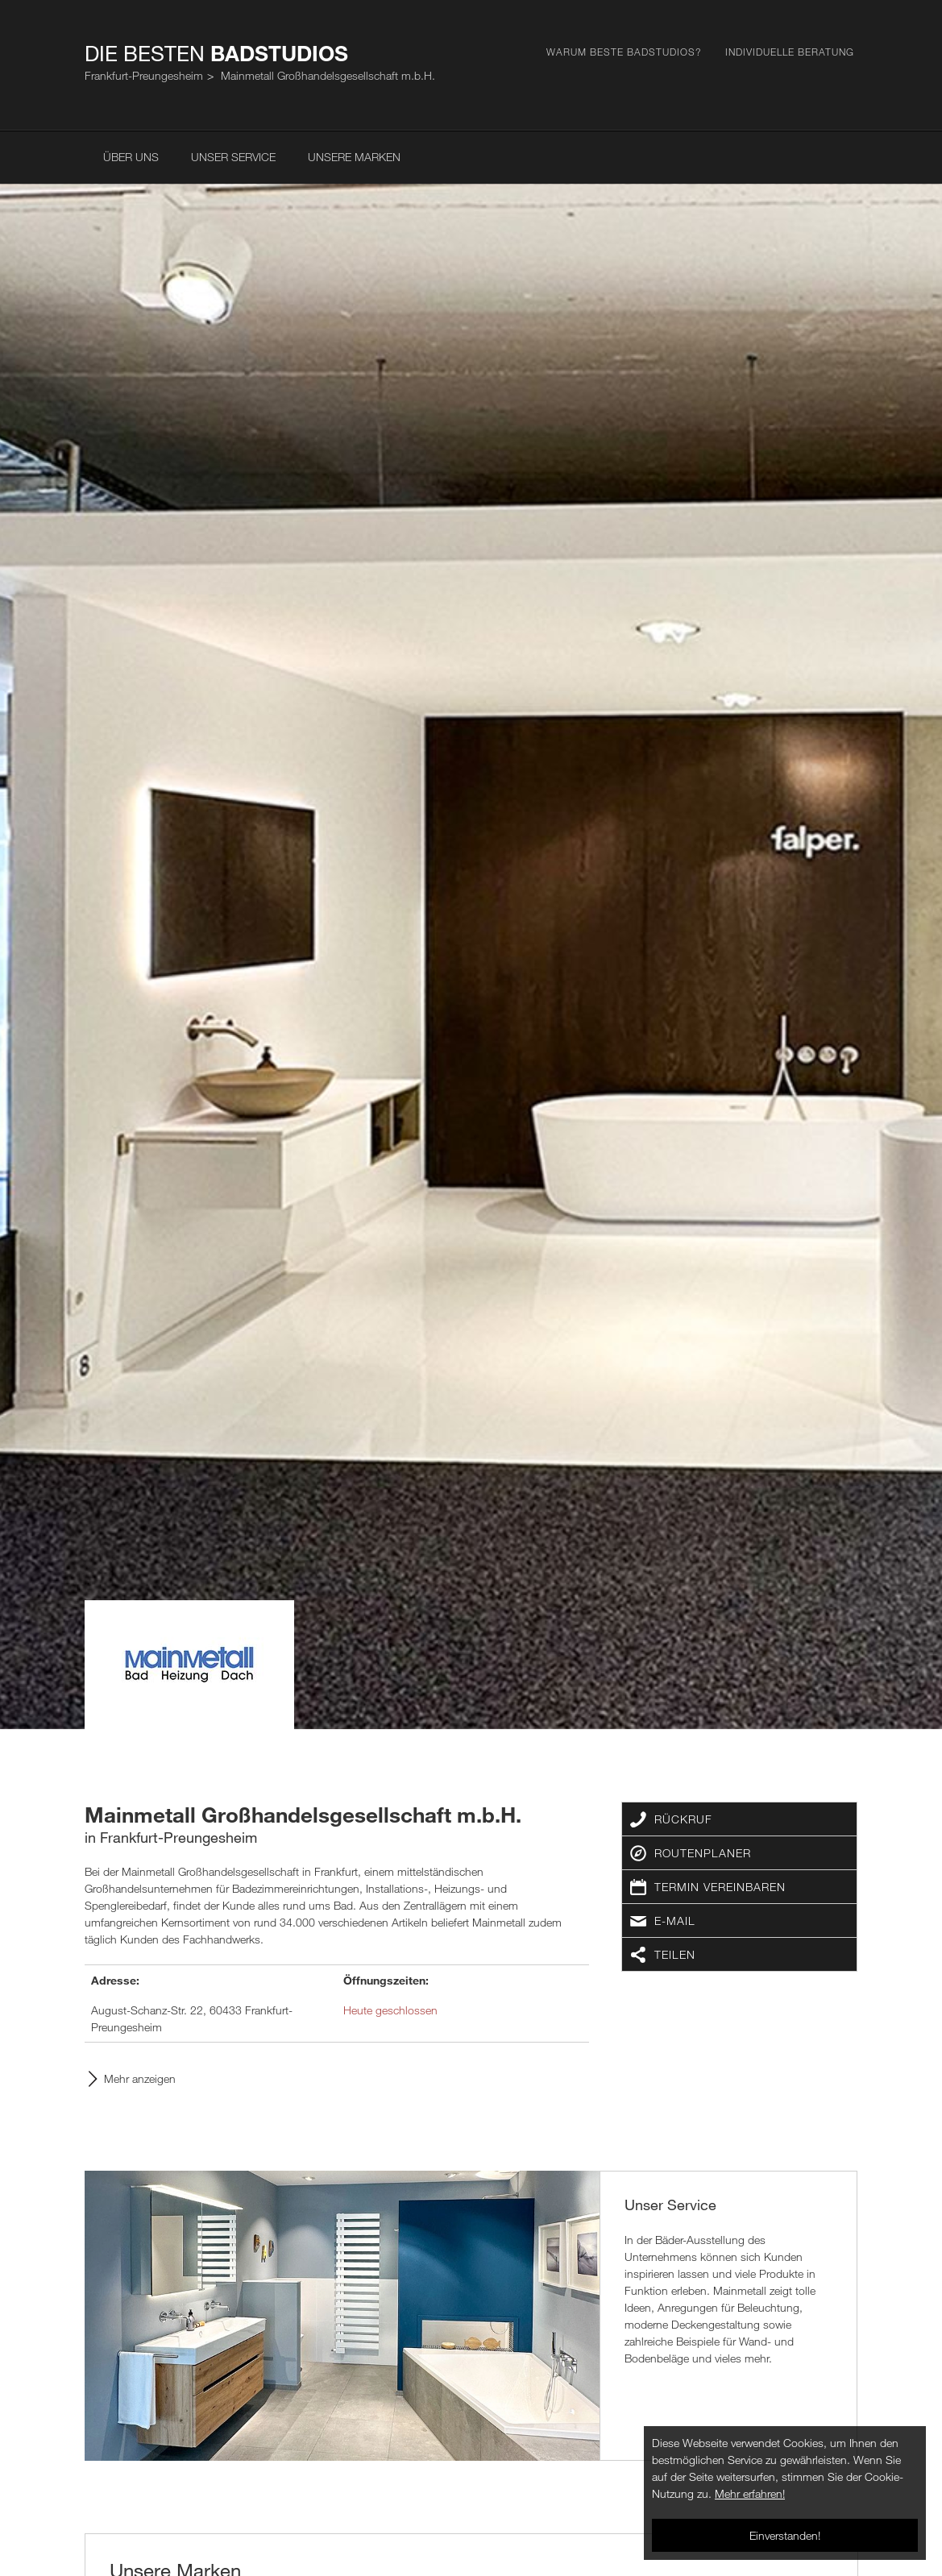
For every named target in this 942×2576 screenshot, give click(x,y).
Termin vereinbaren (720, 1887)
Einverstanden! (784, 2535)
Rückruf (683, 1819)
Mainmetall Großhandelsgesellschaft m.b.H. (328, 75)
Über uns (131, 157)
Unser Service (233, 157)
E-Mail (674, 1920)
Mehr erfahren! (750, 2493)
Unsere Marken (354, 157)
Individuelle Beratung (789, 51)
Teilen (674, 1954)
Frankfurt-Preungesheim (144, 75)
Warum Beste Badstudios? (623, 51)
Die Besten (216, 53)
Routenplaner (702, 1853)
